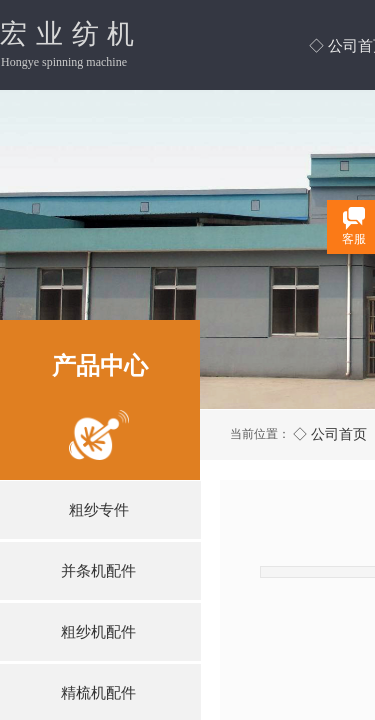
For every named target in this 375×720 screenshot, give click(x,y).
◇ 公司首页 (330, 434)
